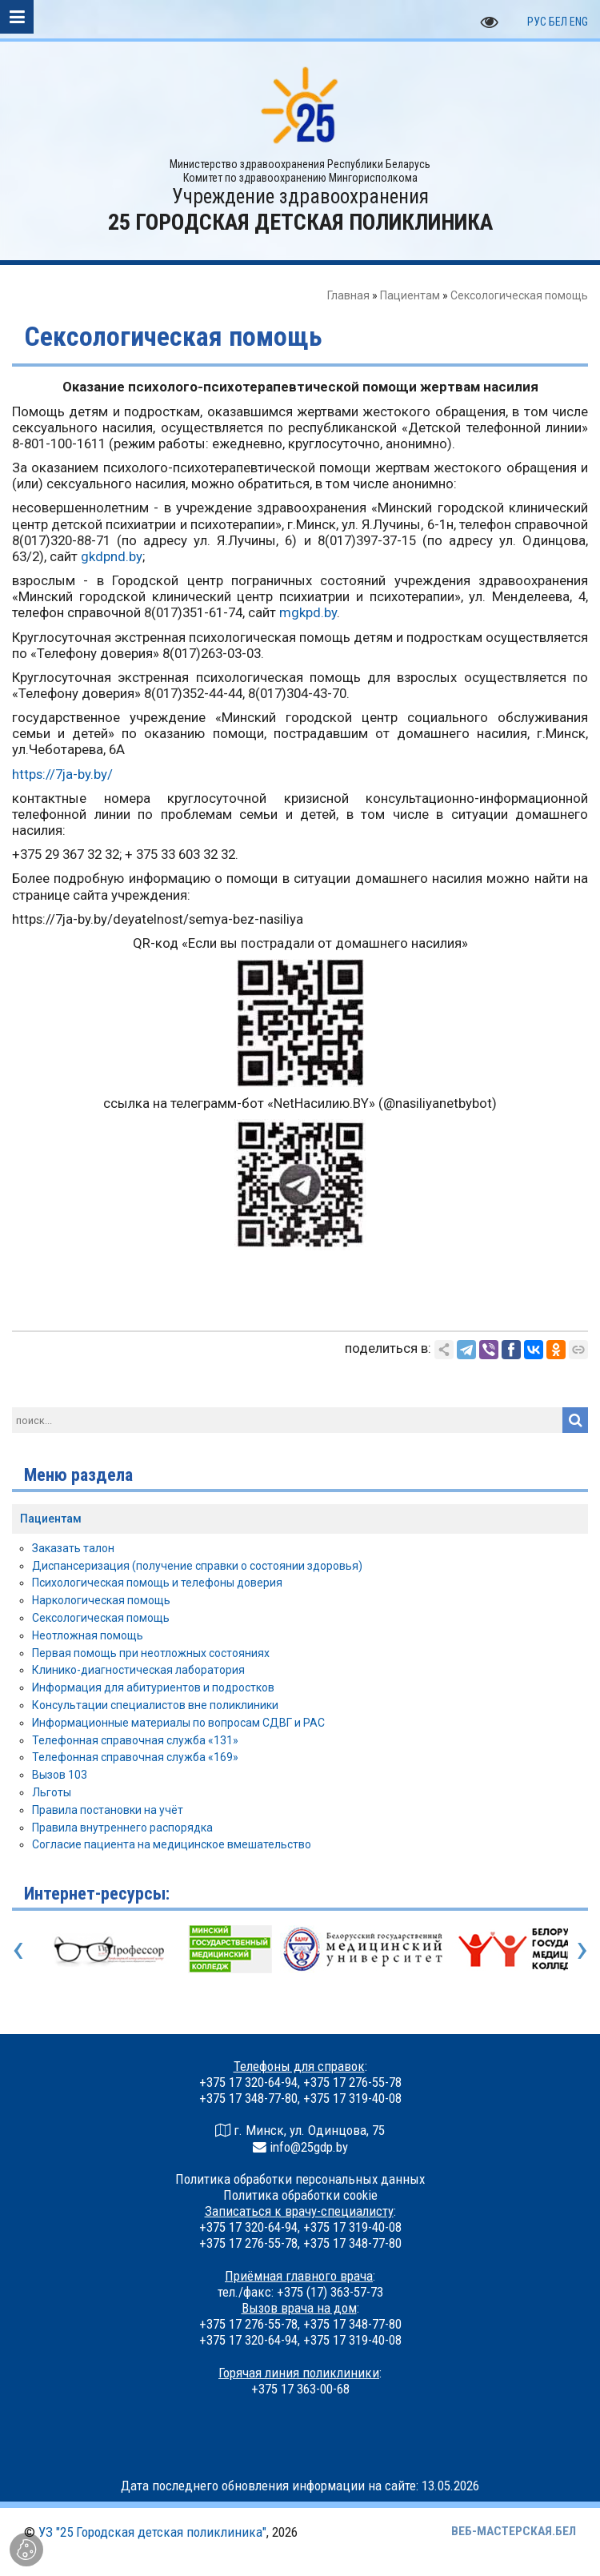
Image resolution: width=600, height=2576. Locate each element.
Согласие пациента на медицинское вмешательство (171, 1844)
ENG (579, 21)
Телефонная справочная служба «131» (135, 1740)
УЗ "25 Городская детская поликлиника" (152, 2532)
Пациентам (410, 295)
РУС (536, 21)
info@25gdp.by (309, 2147)
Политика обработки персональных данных (300, 2179)
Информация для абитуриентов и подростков (153, 1687)
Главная (348, 295)
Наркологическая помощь (101, 1600)
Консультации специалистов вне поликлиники (155, 1705)
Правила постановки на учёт (107, 1810)
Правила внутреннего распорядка (122, 1827)
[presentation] (18, 1948)
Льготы (51, 1792)
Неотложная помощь (87, 1635)
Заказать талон (73, 1548)
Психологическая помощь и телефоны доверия (157, 1582)
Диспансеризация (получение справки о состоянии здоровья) (197, 1565)
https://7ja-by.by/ (62, 774)
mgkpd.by (308, 612)
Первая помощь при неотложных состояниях (151, 1653)
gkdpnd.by (111, 556)
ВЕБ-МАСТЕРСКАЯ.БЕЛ (513, 2531)
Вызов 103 (59, 1774)
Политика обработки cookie (300, 2195)
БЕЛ (558, 21)
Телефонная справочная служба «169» (135, 1757)
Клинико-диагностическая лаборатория (138, 1669)
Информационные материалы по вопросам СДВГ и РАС (178, 1722)
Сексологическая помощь (101, 1617)
